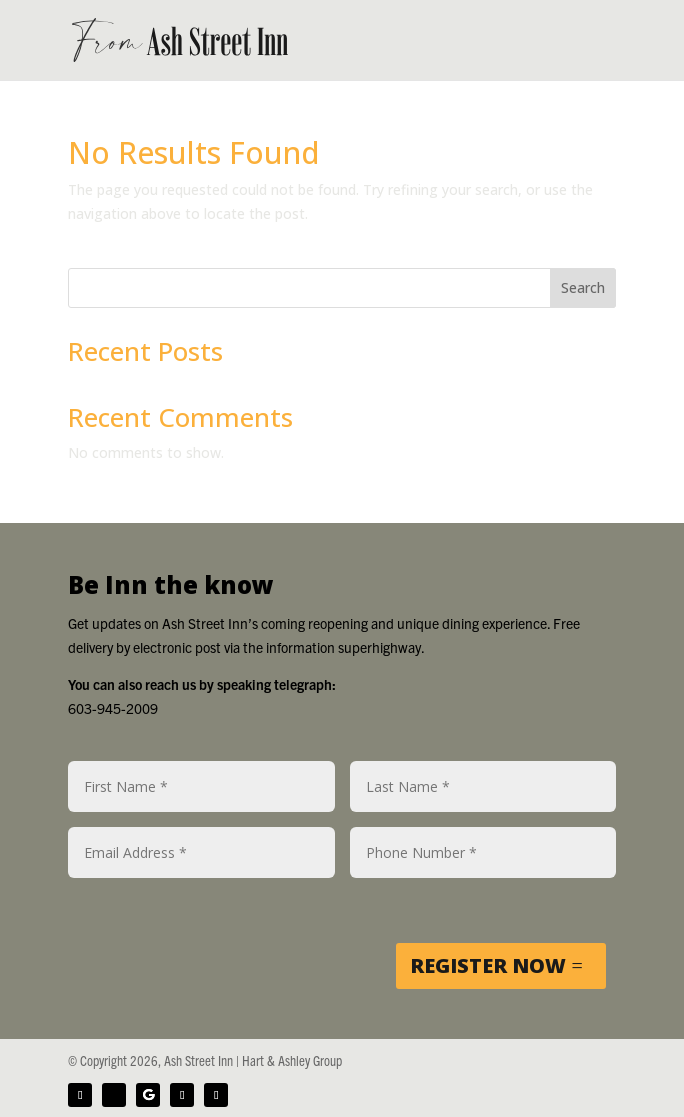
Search (583, 287)
